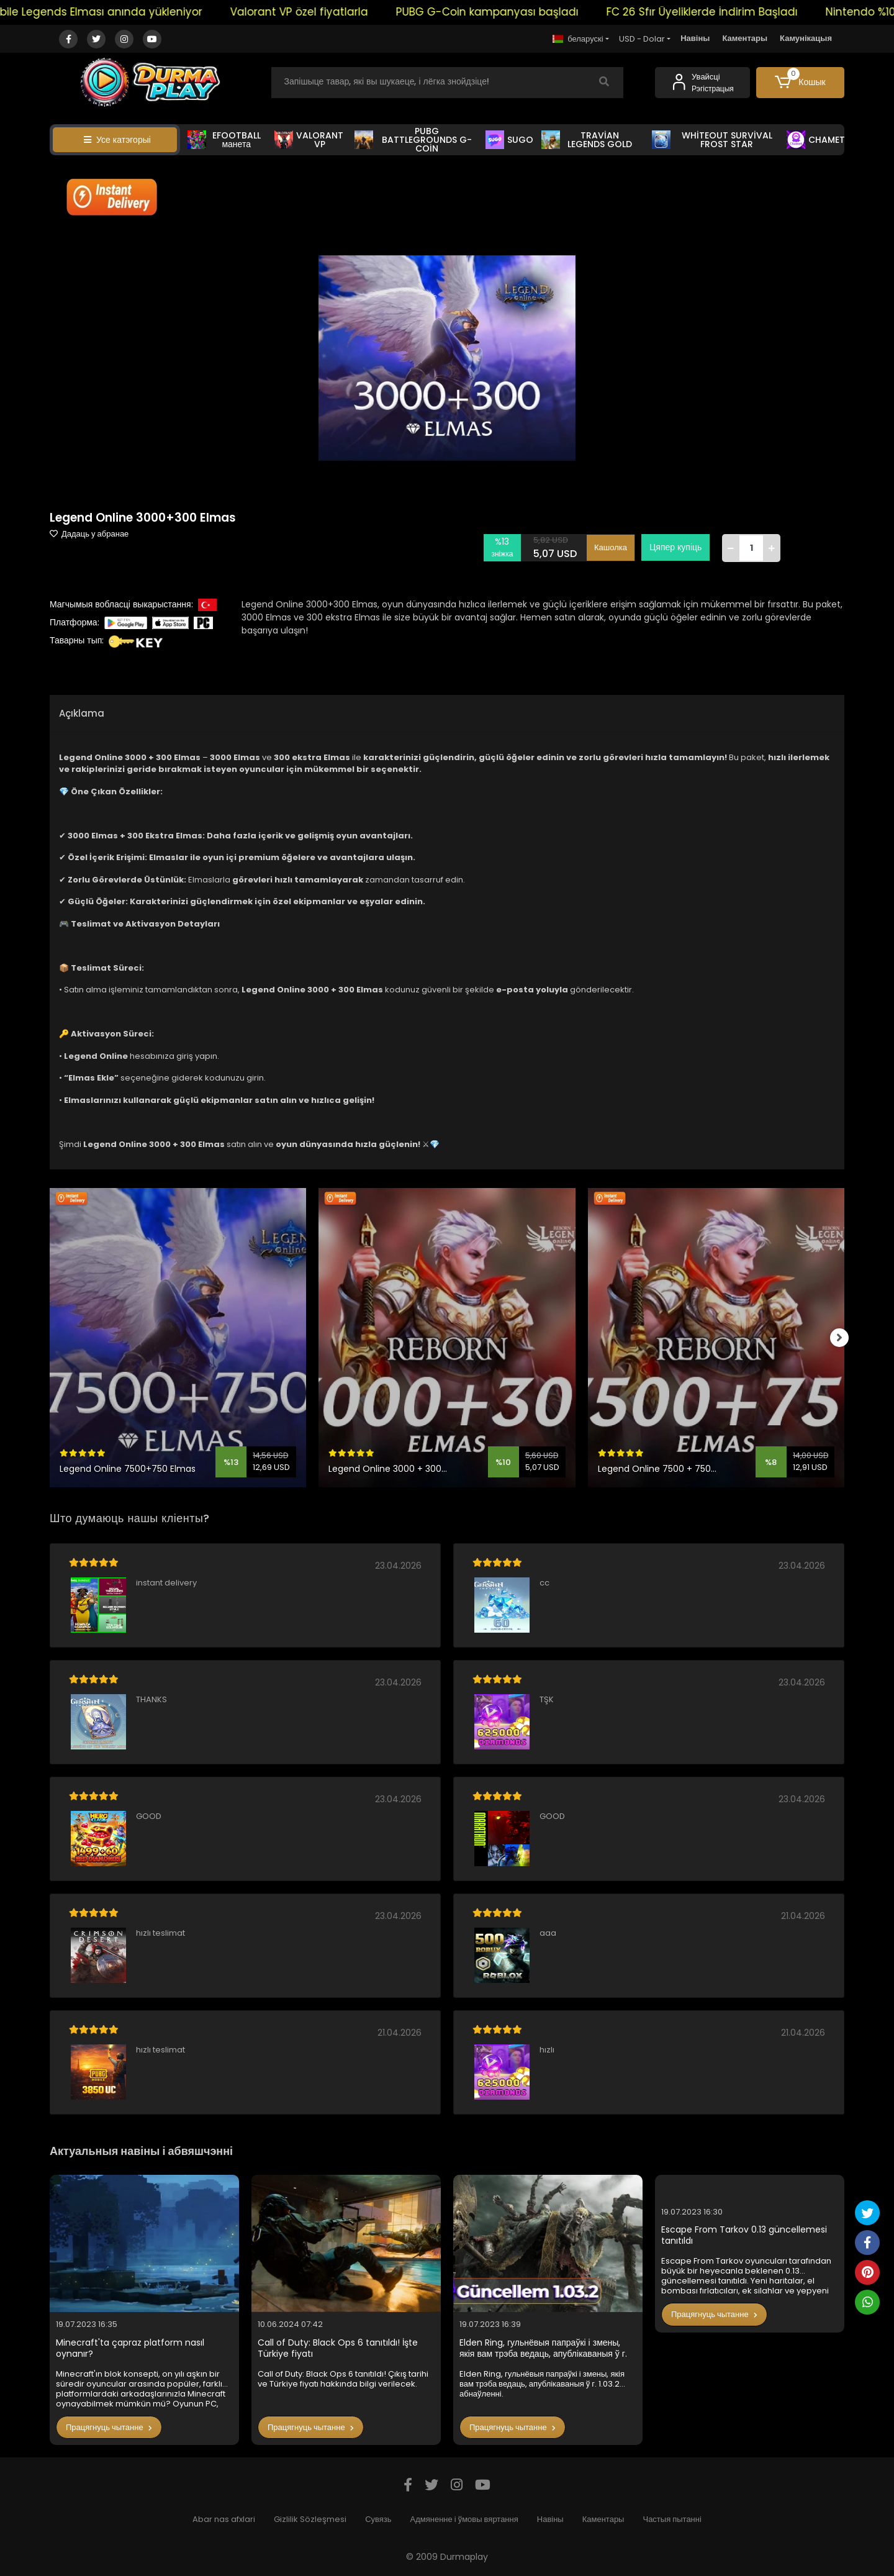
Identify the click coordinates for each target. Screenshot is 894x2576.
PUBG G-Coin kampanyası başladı (509, 11)
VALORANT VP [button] (308, 139)
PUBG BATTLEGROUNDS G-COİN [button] (413, 140)
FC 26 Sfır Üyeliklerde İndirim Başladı (724, 11)
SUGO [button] (509, 139)
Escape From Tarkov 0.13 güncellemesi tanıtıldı (744, 2235)
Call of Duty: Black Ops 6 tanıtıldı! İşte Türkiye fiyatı (338, 2348)
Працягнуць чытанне (109, 2427)
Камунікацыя (806, 38)
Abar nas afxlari (223, 2519)
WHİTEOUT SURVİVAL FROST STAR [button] (712, 139)
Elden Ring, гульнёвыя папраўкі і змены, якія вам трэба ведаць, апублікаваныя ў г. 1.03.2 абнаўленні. (543, 2348)
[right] (844, 1337)
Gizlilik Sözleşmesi (310, 2519)
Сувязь (378, 2519)
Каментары (744, 38)
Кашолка (610, 547)
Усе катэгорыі (117, 140)
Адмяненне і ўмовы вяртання (464, 2519)
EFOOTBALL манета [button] (224, 139)
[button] (800, 82)
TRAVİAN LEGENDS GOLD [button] (587, 139)
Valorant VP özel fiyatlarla (321, 11)
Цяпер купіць (675, 547)
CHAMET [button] (815, 139)
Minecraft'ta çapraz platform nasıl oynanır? (130, 2348)
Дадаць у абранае (89, 534)
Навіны (695, 38)
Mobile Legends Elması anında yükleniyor (115, 11)
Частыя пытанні (672, 2519)
